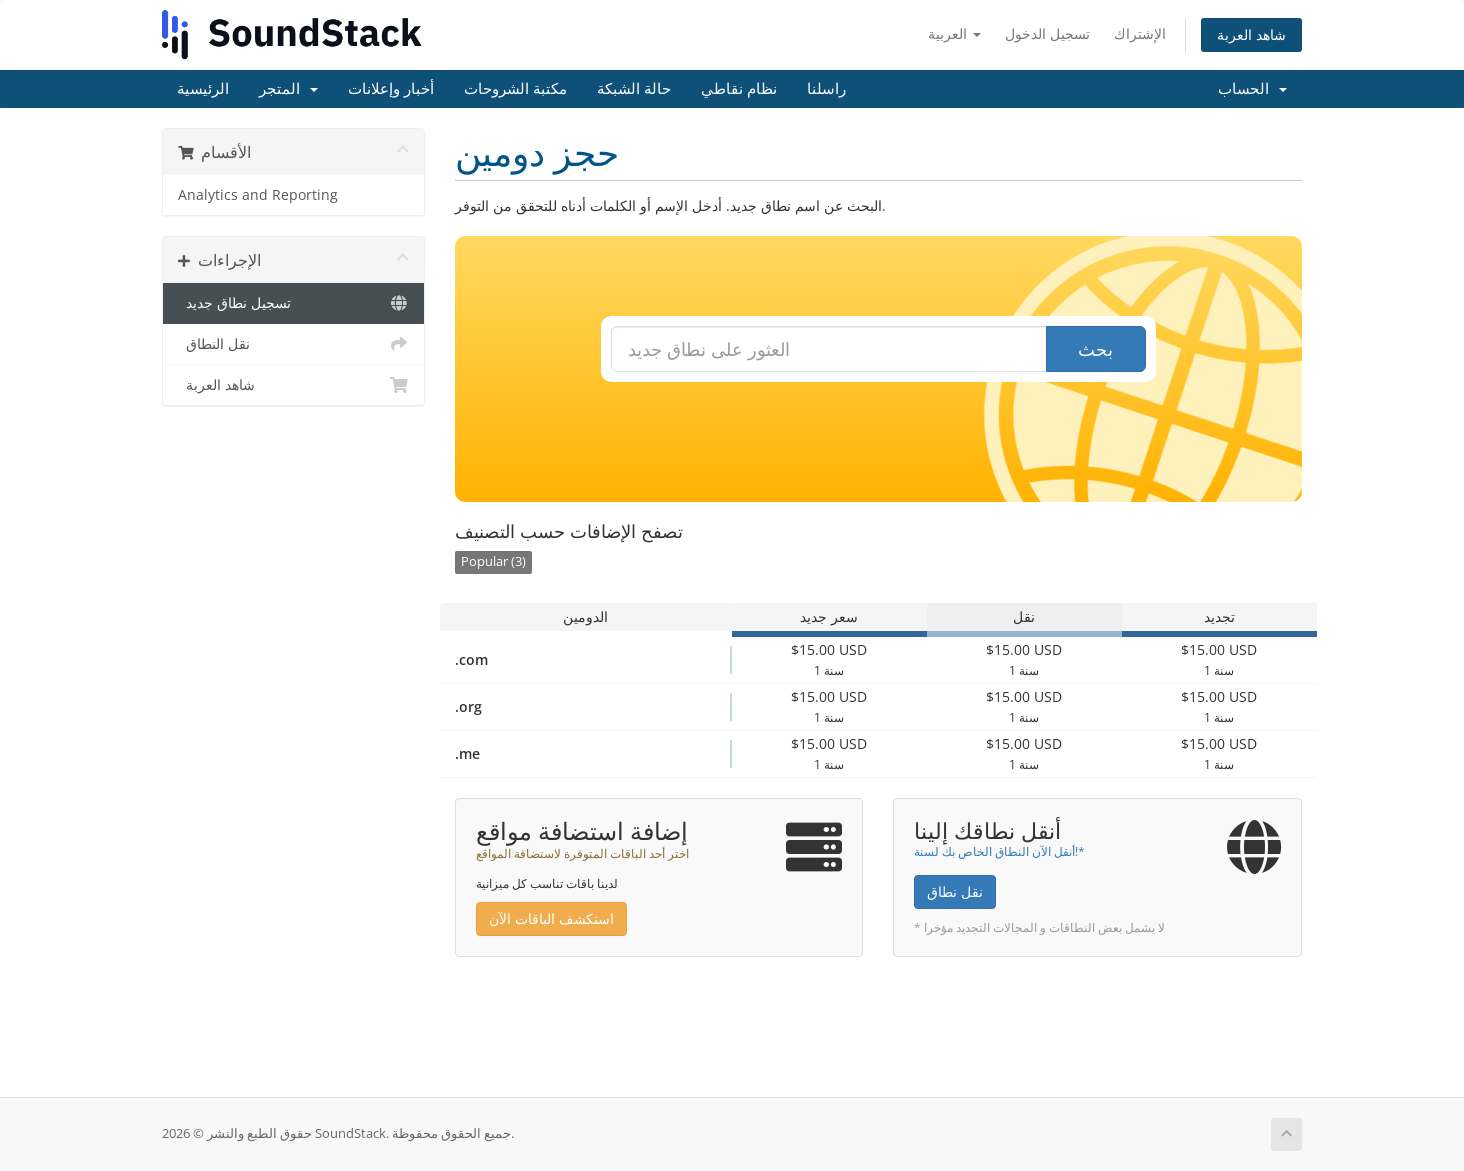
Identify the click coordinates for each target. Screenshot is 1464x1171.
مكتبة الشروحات (515, 89)
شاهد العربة (1251, 34)
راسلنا (826, 89)
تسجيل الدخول (1047, 33)
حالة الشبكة (634, 89)
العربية (954, 33)
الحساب (1252, 89)
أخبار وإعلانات (391, 89)
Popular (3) (493, 561)
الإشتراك (1140, 33)
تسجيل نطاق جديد (293, 303)
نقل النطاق (293, 344)
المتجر (288, 89)
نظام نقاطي (739, 89)
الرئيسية (203, 89)
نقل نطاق (955, 891)
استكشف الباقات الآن (551, 918)
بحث (1095, 349)
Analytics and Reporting (258, 195)
